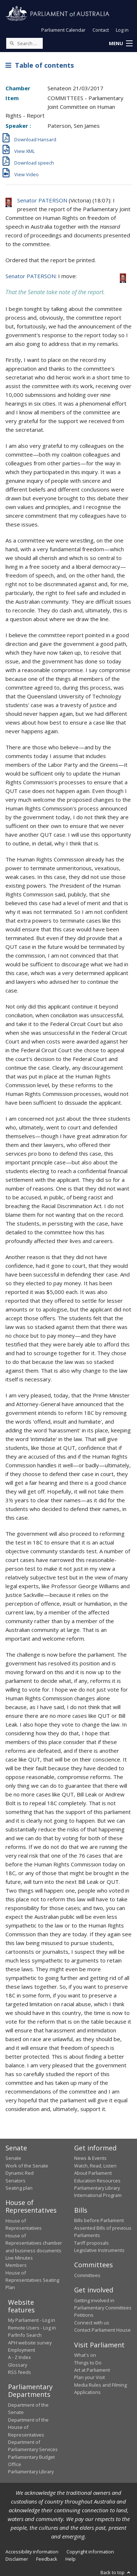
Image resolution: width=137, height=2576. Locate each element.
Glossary (17, 2365)
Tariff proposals (91, 2243)
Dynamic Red (19, 2173)
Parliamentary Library (97, 2188)
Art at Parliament (92, 2370)
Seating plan (19, 2188)
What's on (85, 2355)
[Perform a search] (11, 43)
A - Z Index (19, 2357)
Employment (21, 2350)
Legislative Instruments (99, 2250)
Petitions (84, 2315)
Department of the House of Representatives (28, 2427)
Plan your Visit (89, 2377)
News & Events (90, 2158)
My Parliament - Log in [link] (31, 2320)
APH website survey (30, 2342)
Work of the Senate (26, 2165)
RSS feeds (19, 2372)
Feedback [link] (46, 2559)
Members (16, 2265)
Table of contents (39, 65)
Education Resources (97, 2180)
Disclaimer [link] (16, 2559)
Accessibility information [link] (31, 2551)
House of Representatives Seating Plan (32, 2280)
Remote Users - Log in (32, 2327)
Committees (87, 2275)
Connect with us (91, 2322)
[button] (120, 44)
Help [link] (70, 2559)
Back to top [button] (116, 2572)
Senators (15, 2180)
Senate (13, 2158)
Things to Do (88, 2362)
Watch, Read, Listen (95, 2165)
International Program (98, 2195)
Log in (122, 30)
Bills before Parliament (99, 2220)
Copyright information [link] (90, 2551)
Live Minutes (19, 2258)
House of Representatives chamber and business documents (33, 2243)
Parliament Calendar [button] (63, 30)
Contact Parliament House (102, 2330)
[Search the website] (24, 43)
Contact (100, 30)
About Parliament (93, 2173)
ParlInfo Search (25, 2335)
